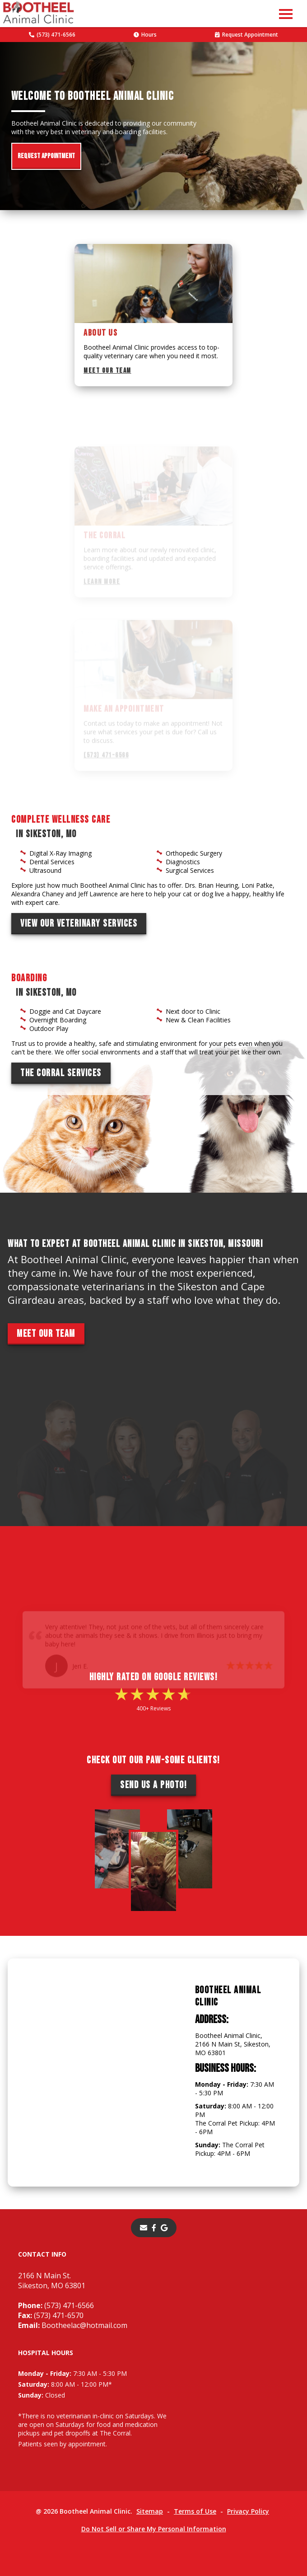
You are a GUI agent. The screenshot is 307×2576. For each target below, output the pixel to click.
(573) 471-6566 (52, 34)
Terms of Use (195, 2511)
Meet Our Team (107, 370)
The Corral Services (61, 1073)
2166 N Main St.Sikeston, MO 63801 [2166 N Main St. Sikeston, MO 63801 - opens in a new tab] (51, 2280)
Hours (145, 34)
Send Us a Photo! (153, 1785)
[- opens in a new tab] (154, 2228)
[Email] (143, 2228)
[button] (286, 13)
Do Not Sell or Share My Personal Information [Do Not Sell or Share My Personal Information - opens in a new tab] (153, 2528)
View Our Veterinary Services (78, 924)
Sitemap (149, 2511)
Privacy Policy (248, 2511)
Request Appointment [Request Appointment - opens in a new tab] (246, 34)
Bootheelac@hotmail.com (72, 2325)
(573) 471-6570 (51, 2315)
